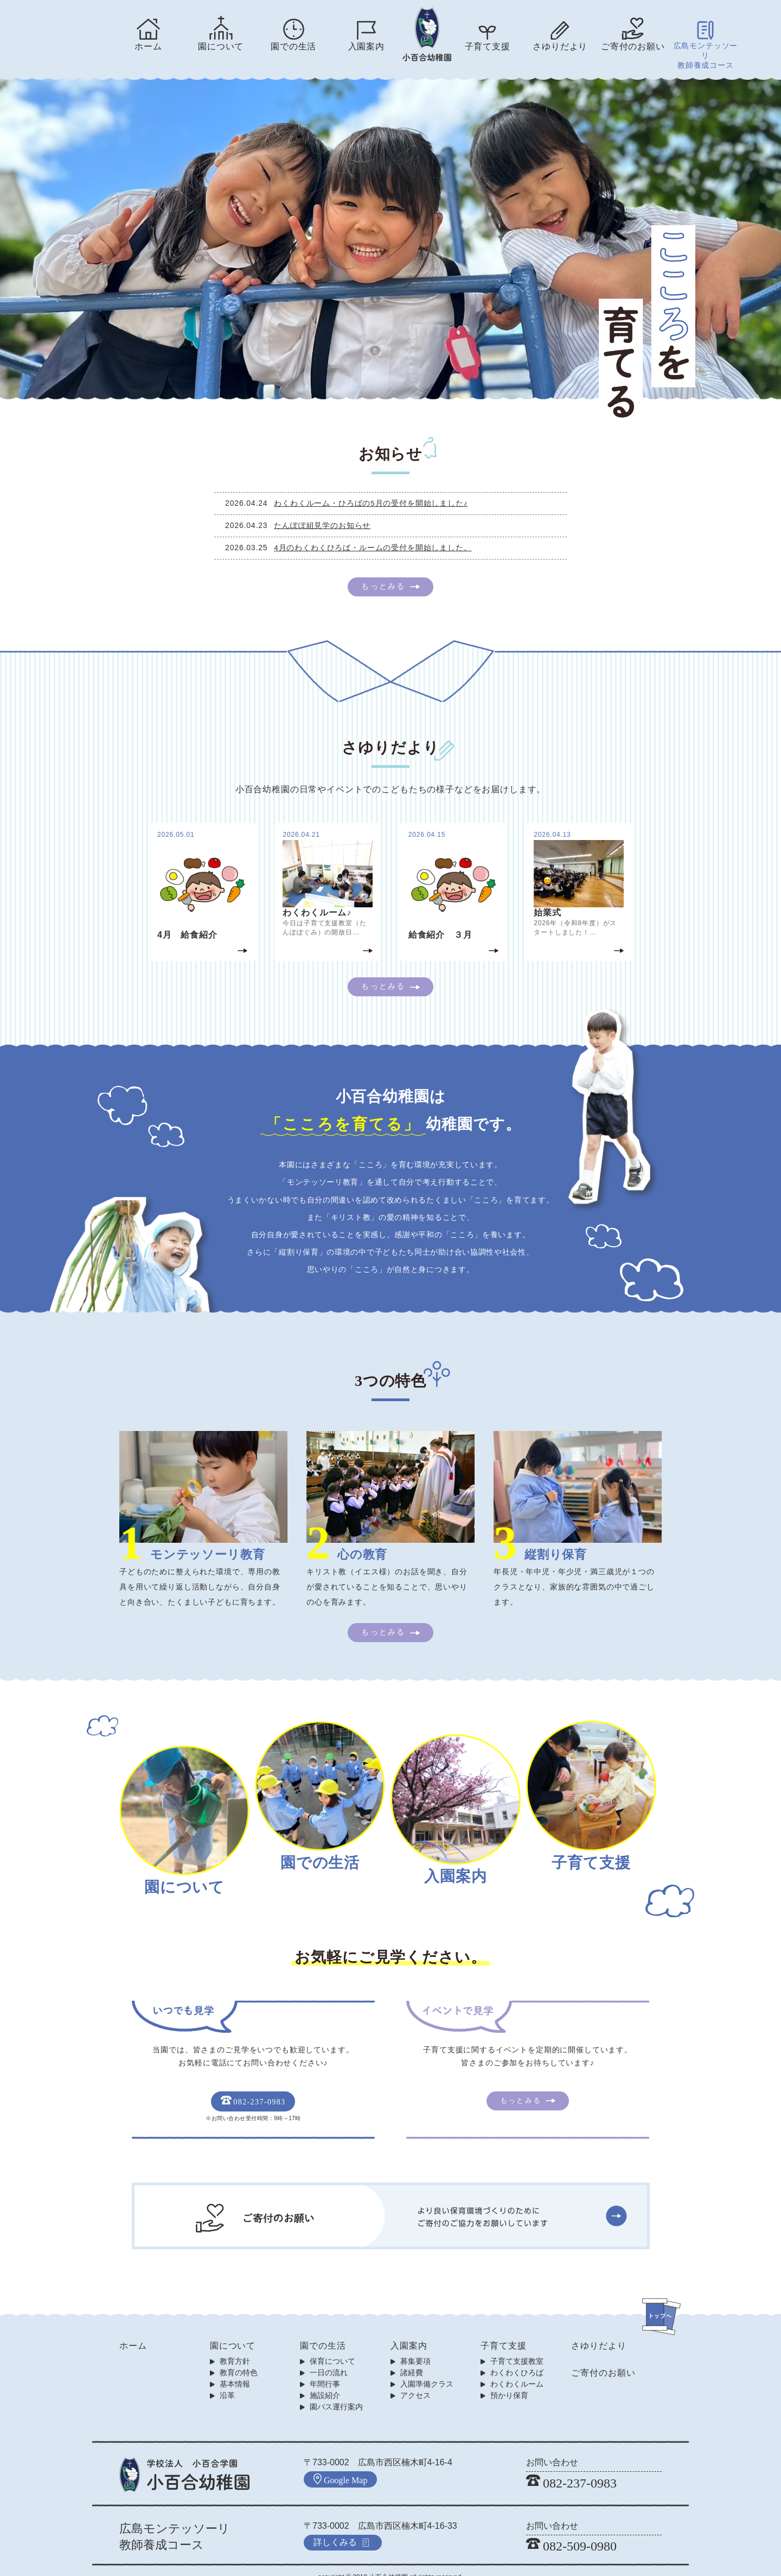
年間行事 (325, 2369)
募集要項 (415, 2347)
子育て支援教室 (516, 2347)
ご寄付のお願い (633, 46)
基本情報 (235, 2369)
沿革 (227, 2381)
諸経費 (411, 2358)
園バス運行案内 (336, 2392)
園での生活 (293, 46)
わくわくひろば (516, 2358)
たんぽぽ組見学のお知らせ (327, 512)
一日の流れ (329, 2358)
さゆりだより (560, 46)
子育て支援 (487, 46)
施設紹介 (325, 2381)
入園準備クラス (426, 2369)
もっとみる (383, 573)
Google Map (340, 2465)
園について (221, 46)
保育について (332, 2347)
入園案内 (366, 46)
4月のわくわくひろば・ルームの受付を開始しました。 (378, 535)
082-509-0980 (571, 2532)
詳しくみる (341, 2527)
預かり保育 (509, 2381)
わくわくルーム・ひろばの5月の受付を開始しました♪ (376, 490)
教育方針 (235, 2347)
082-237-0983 (253, 2088)
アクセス (415, 2381)
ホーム (148, 46)
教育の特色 (239, 2358)
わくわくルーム (516, 2369)
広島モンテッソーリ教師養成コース (705, 50)
